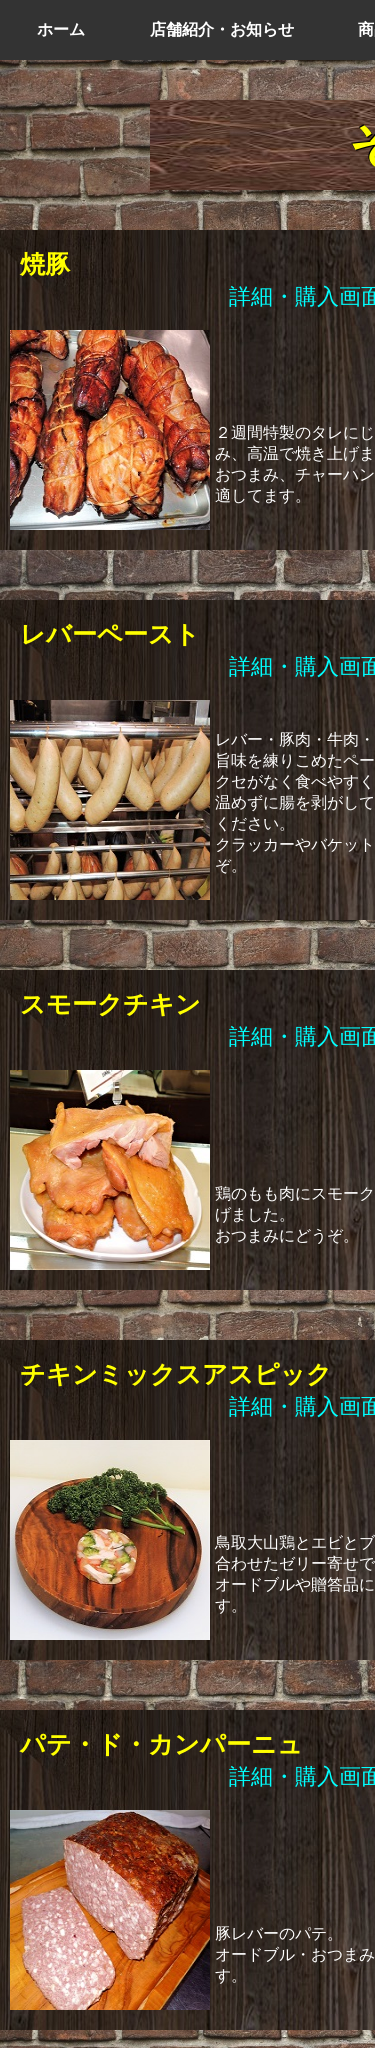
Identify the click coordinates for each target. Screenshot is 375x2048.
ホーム (61, 29)
